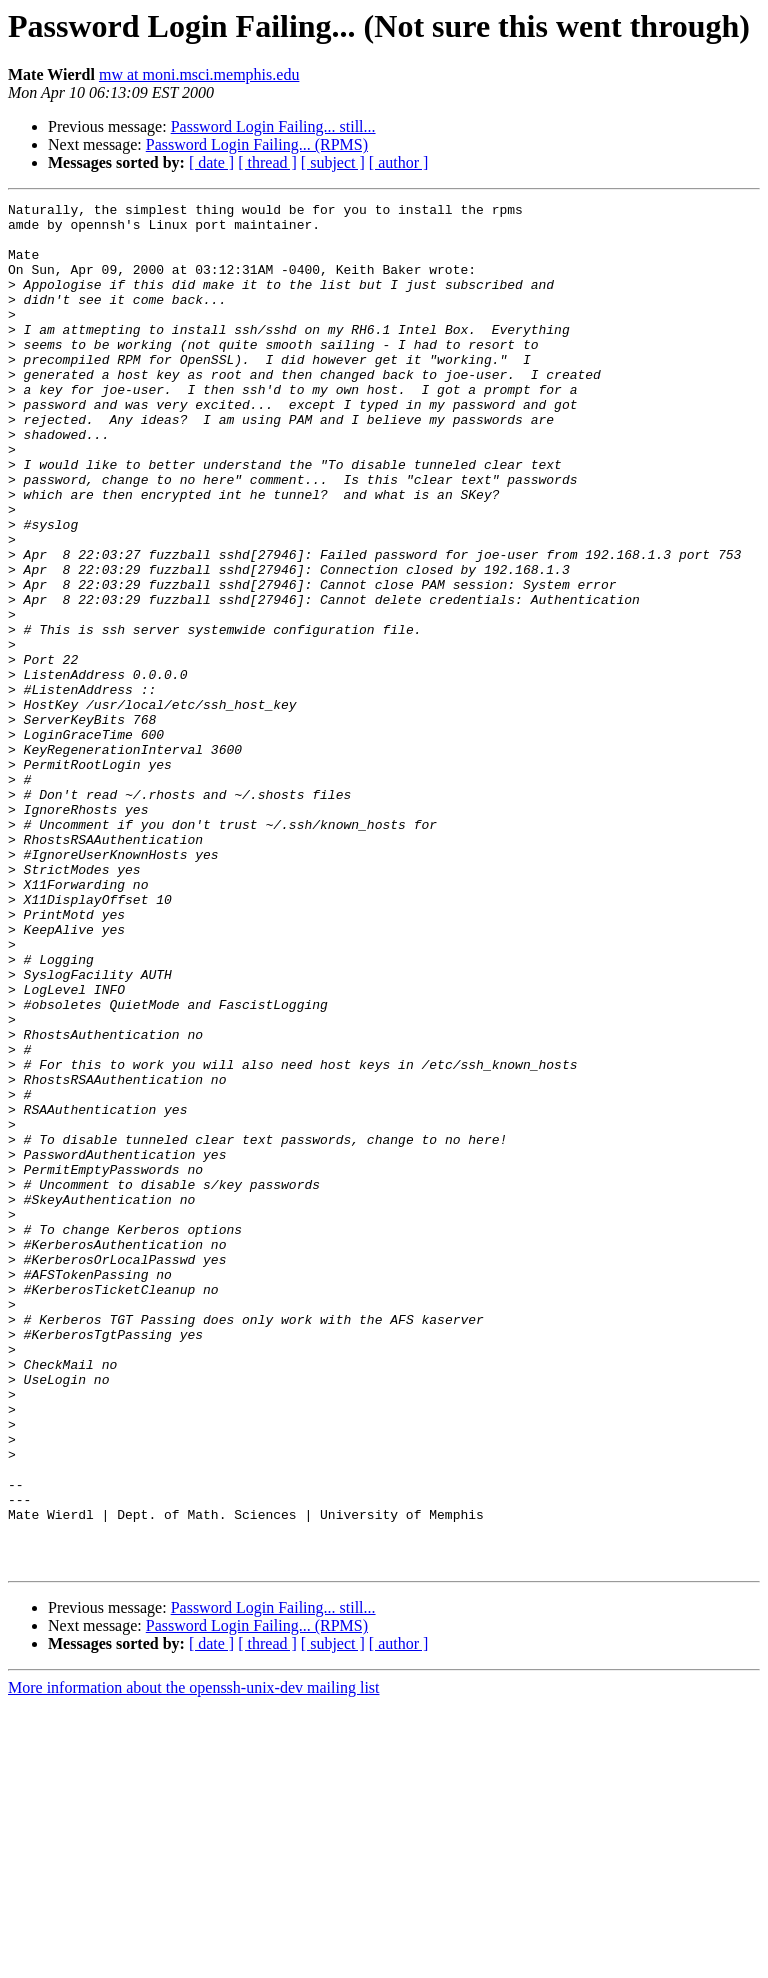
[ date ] (211, 162)
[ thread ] (267, 162)
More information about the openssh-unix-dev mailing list (194, 1960)
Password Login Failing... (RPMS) (257, 144)
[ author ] (399, 162)
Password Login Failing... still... (273, 126)
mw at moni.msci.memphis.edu (199, 74)
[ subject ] (333, 162)
